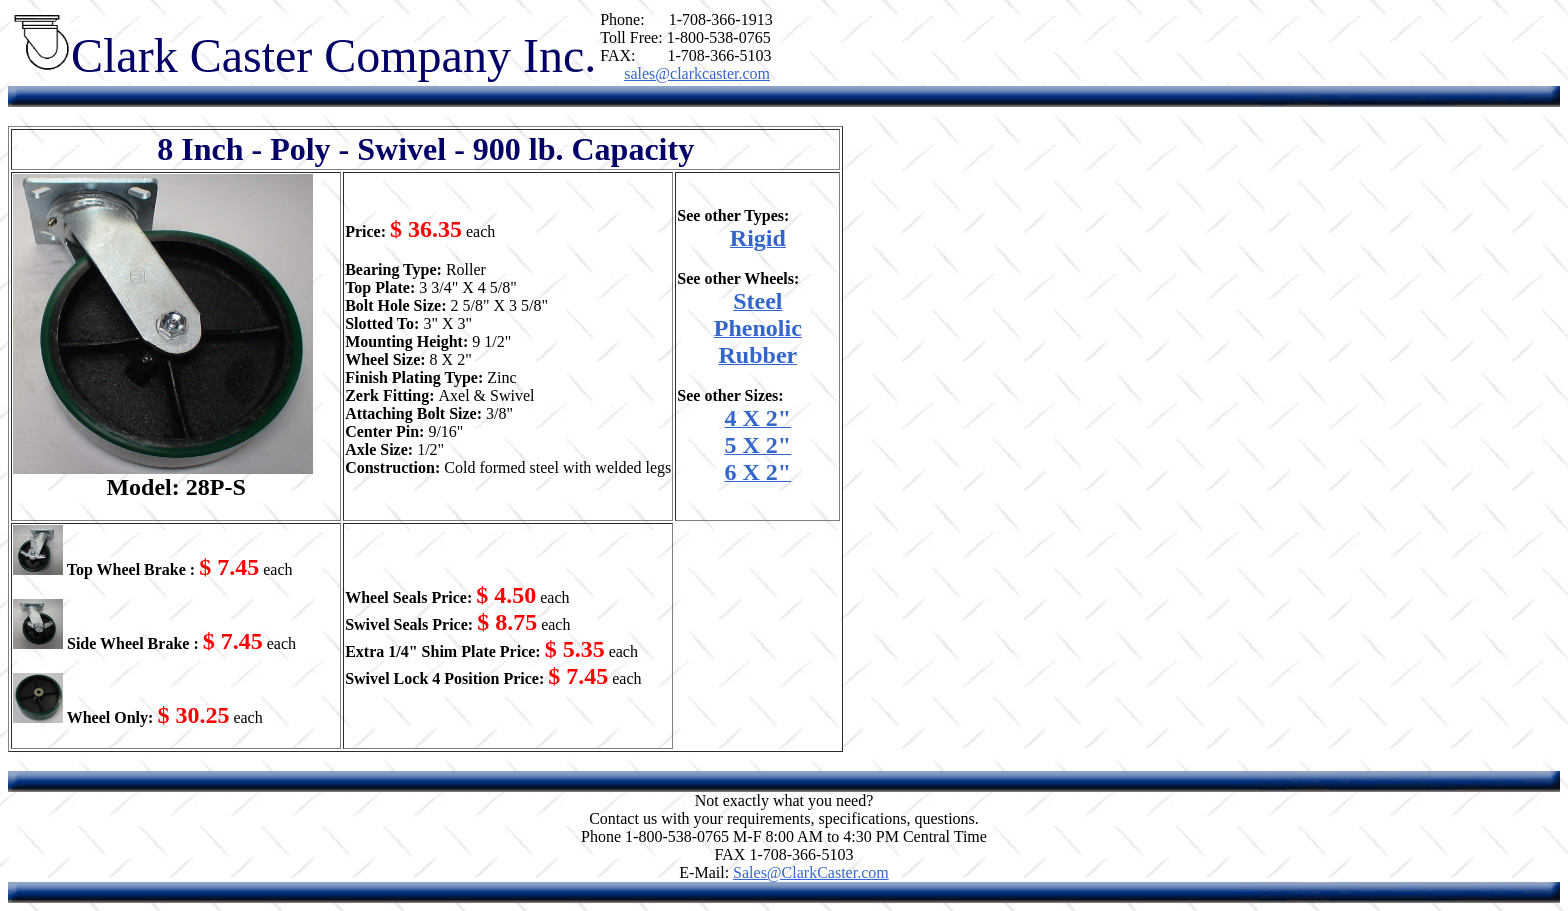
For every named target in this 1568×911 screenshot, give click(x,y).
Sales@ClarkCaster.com (811, 872)
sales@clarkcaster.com (697, 73)
